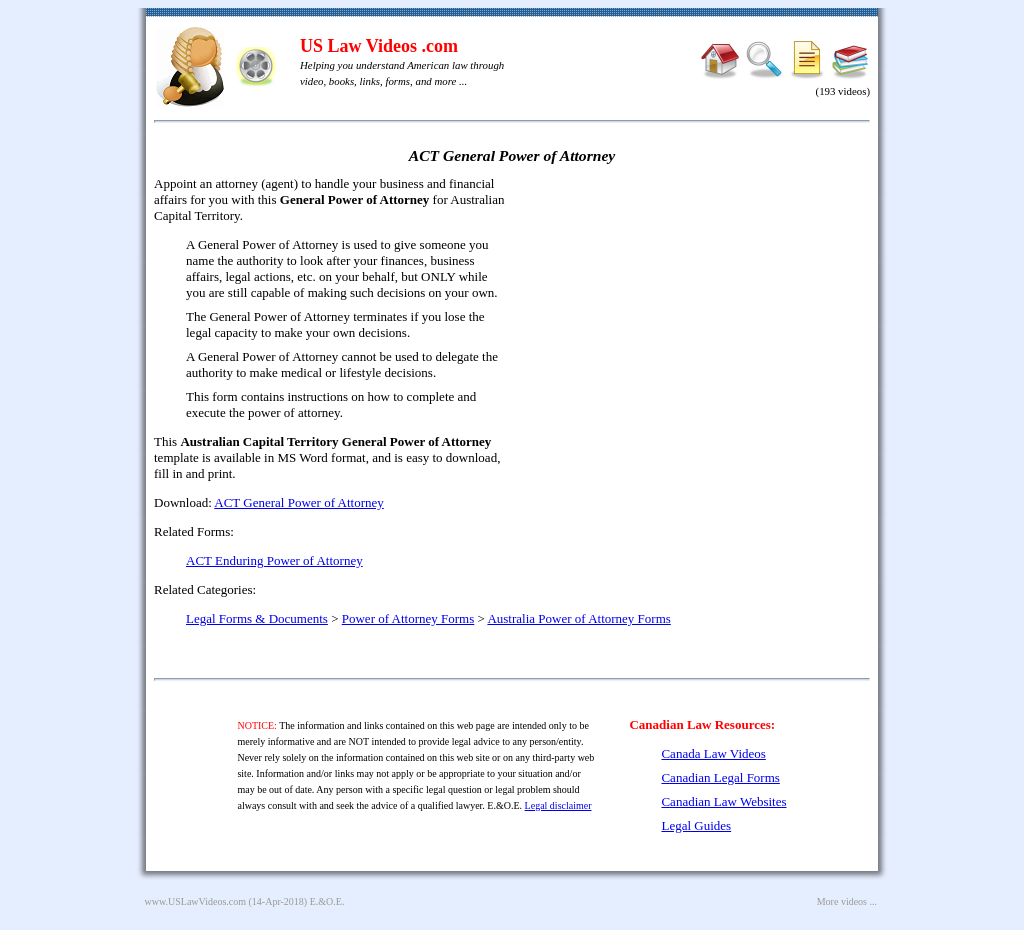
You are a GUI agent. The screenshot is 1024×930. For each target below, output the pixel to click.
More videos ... (847, 901)
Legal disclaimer (558, 805)
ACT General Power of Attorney (298, 502)
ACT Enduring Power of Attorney (274, 560)
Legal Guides (696, 825)
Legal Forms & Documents (257, 618)
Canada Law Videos (713, 753)
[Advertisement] (698, 320)
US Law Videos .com (379, 46)
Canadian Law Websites (723, 801)
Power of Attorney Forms (408, 618)
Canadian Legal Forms (720, 777)
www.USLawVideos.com (196, 901)
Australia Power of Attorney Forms (578, 618)
